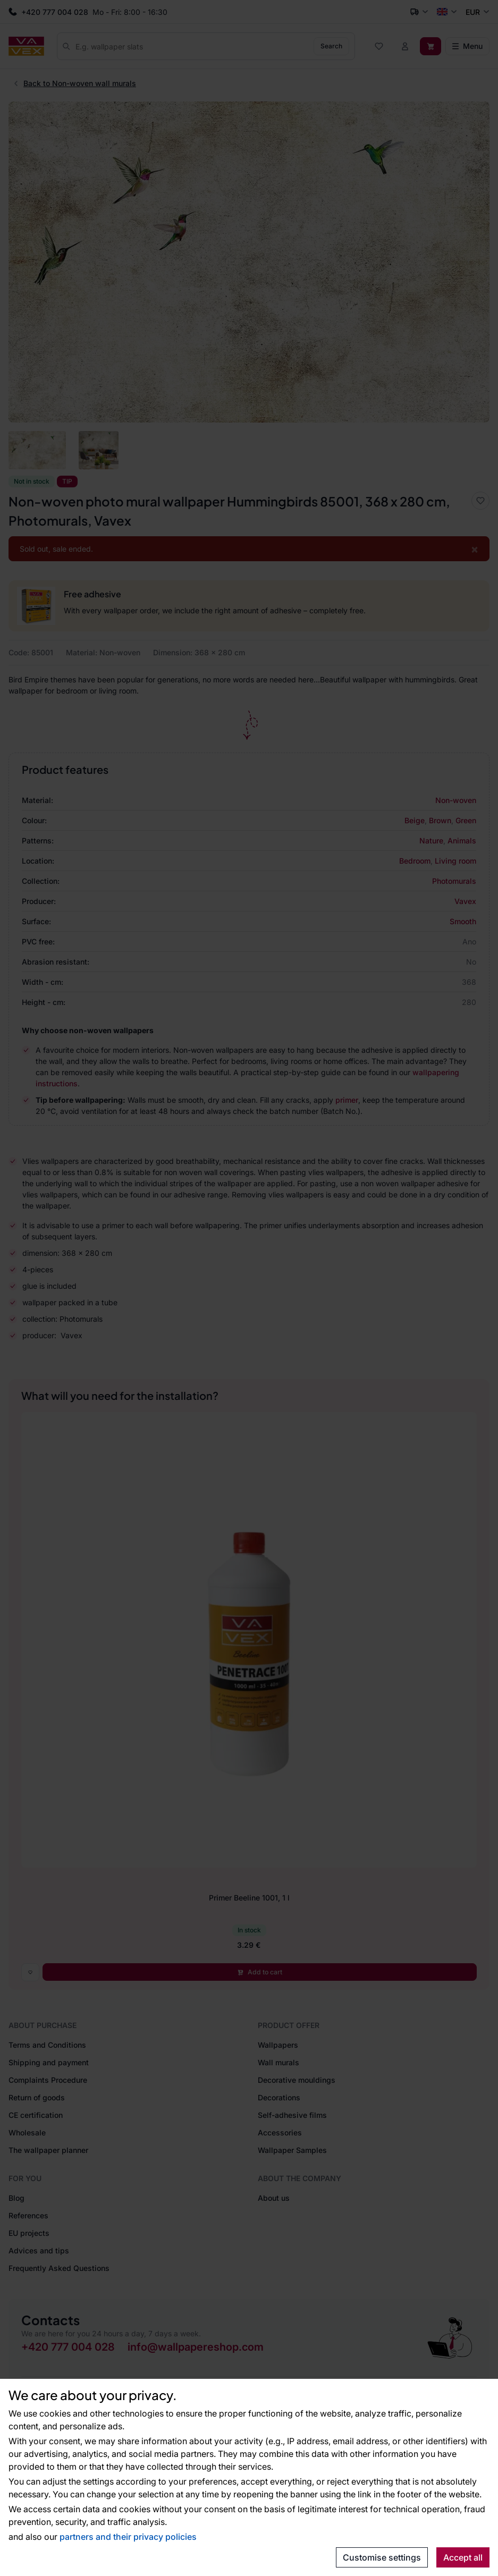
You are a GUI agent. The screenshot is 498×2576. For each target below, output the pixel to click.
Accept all (463, 2557)
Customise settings (382, 2557)
